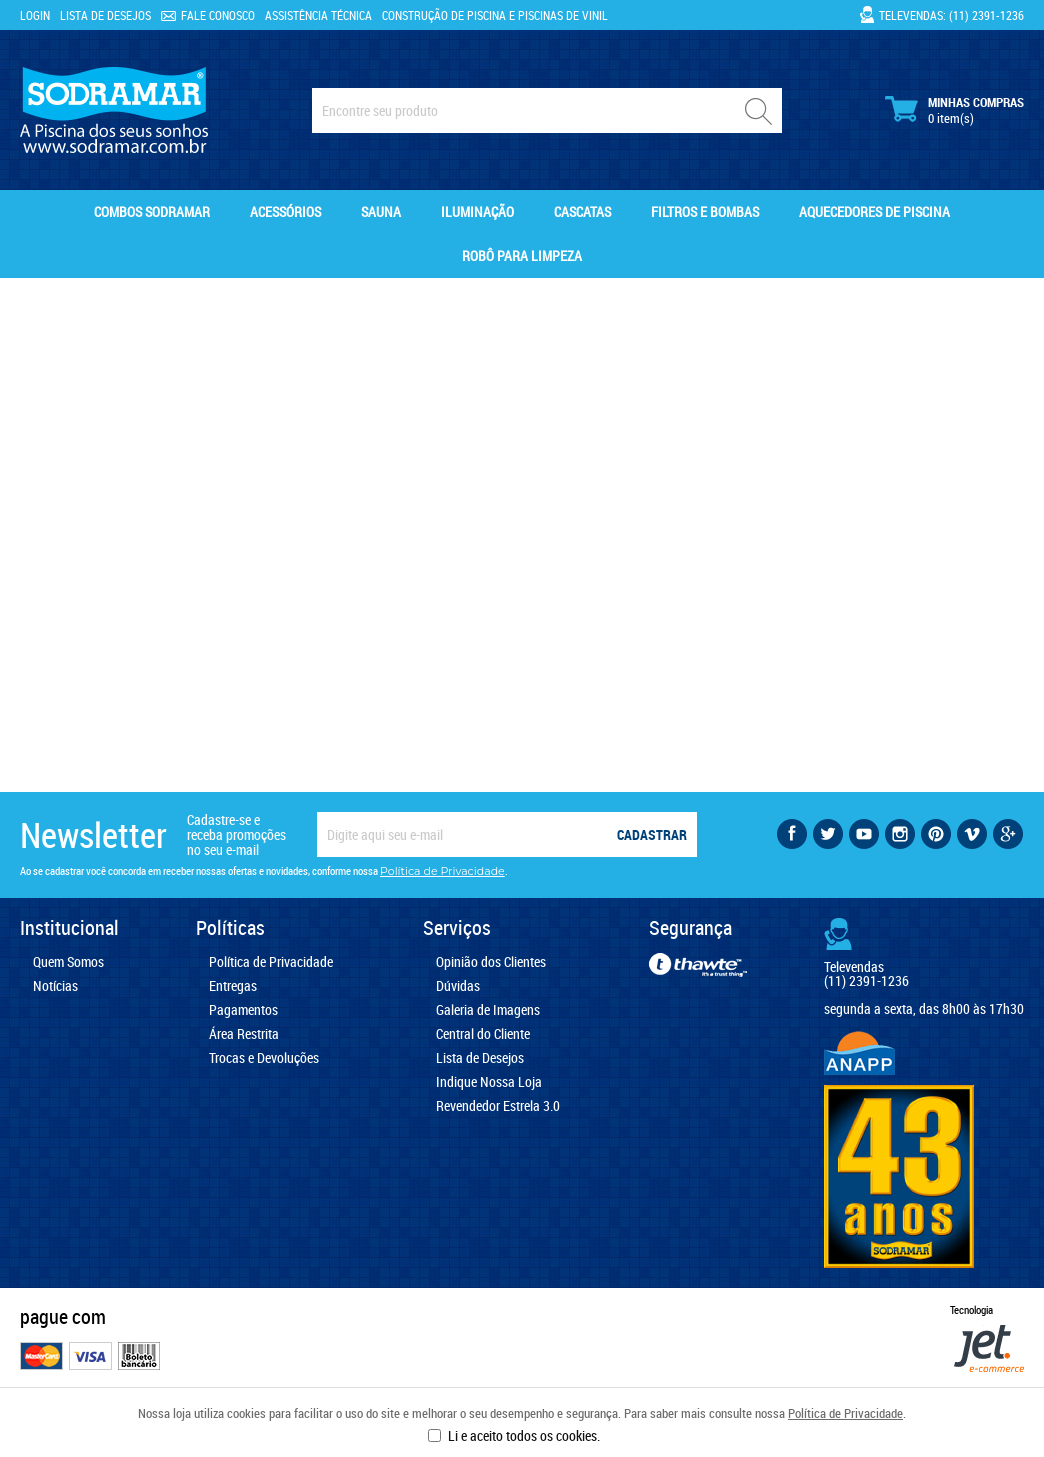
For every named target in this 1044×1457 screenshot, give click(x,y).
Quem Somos (68, 962)
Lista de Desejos (105, 15)
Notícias (55, 986)
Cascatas (582, 211)
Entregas (233, 986)
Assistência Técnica (318, 15)
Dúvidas (458, 986)
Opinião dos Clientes (491, 962)
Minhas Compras (954, 110)
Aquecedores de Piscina (874, 211)
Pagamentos (243, 1010)
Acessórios (285, 211)
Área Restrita (244, 1034)
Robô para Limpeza (522, 255)
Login (35, 15)
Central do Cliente (483, 1034)
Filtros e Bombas (705, 211)
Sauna (381, 211)
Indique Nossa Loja (489, 1082)
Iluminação (477, 211)
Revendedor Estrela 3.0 (498, 1106)
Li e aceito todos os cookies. (524, 1435)
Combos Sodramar (152, 211)
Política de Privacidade (845, 1413)
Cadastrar (652, 834)
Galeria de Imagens (488, 1010)
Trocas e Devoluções (264, 1058)
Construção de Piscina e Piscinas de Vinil (495, 15)
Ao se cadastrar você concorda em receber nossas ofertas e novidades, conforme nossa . (264, 871)
